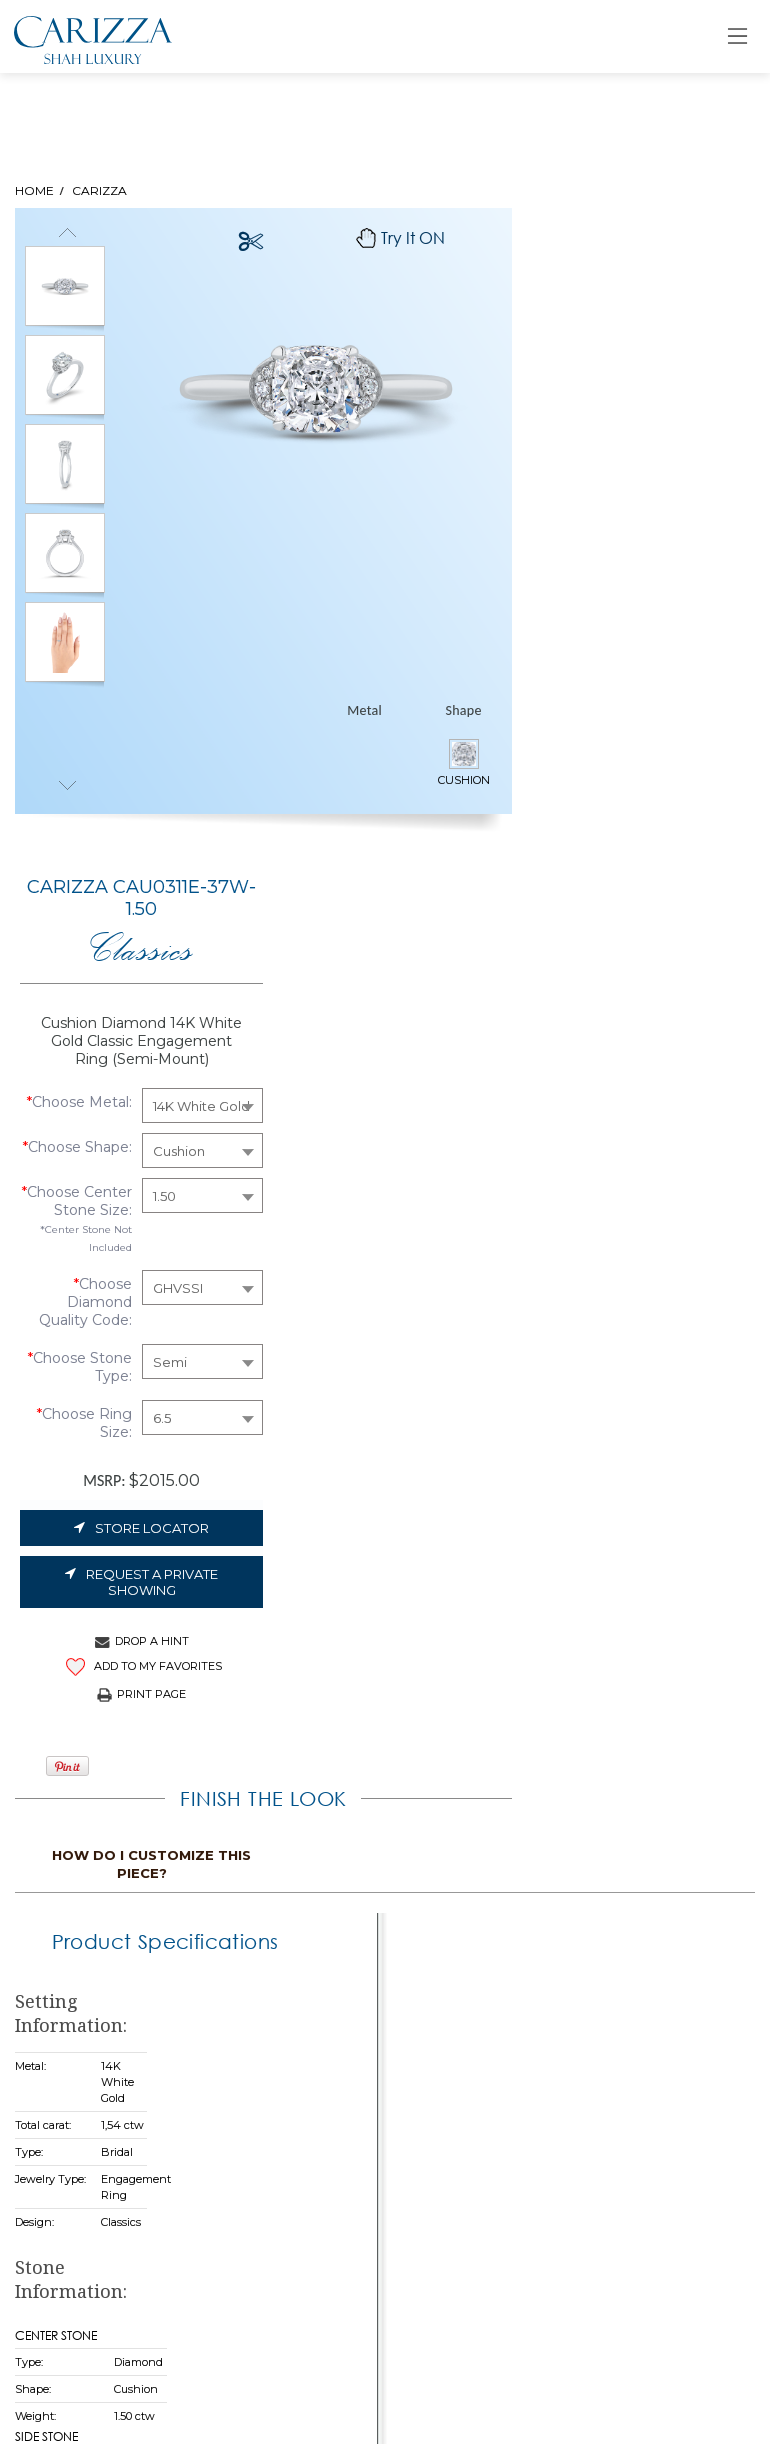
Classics (631, 319)
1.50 (654, 599)
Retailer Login (615, 1869)
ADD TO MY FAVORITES (632, 1069)
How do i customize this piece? (641, 1221)
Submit (317, 2322)
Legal (51, 1936)
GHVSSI (668, 691)
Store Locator (631, 931)
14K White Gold (691, 498)
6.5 (652, 821)
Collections (338, 1935)
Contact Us (338, 2001)
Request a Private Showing (631, 985)
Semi (660, 765)
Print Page (631, 1097)
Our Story (332, 1902)
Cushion (669, 543)
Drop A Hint (632, 1044)
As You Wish (341, 1968)
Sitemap (62, 1969)
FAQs (50, 1903)
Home (320, 1869)
